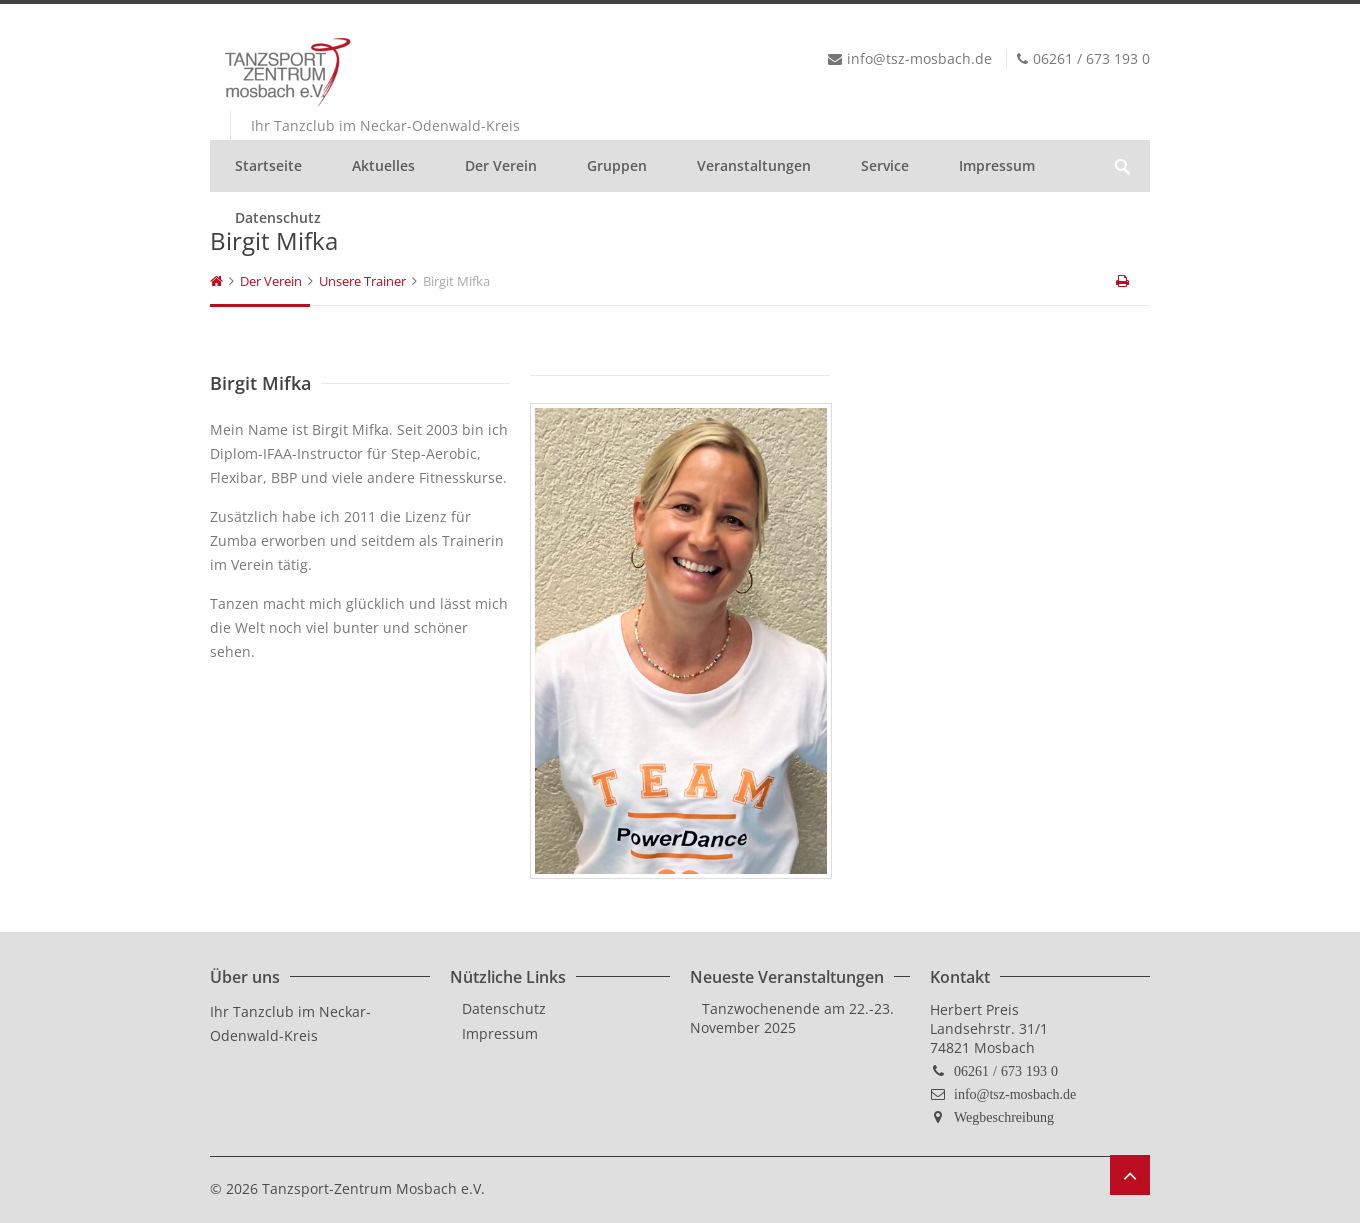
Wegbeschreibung (1004, 1117)
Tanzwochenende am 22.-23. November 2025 (792, 1018)
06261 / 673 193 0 (1006, 1071)
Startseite (268, 165)
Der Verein (501, 165)
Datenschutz (278, 217)
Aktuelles (383, 165)
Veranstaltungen (754, 165)
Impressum (997, 165)
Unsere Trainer (362, 281)
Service (885, 165)
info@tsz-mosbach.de (1015, 1094)
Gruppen (617, 165)
